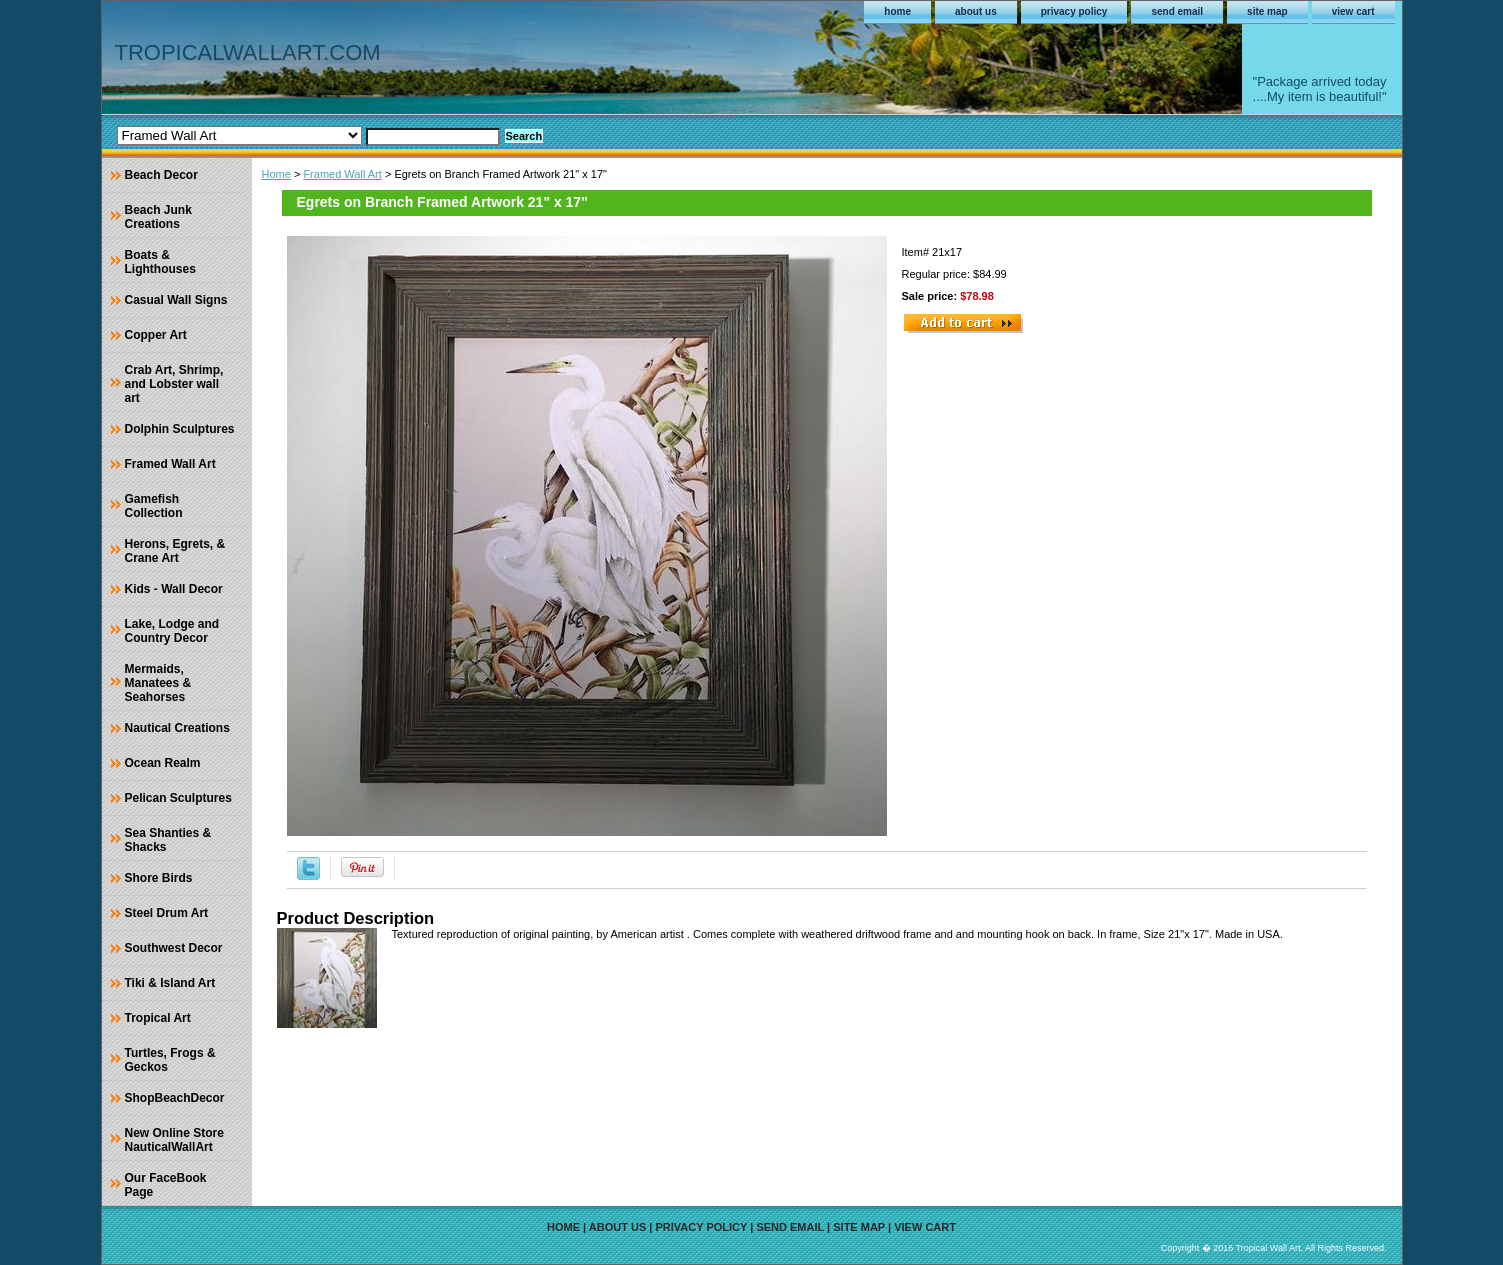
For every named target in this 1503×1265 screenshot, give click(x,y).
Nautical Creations (177, 728)
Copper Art (156, 335)
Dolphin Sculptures (180, 429)
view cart (1353, 11)
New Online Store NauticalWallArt (174, 1140)
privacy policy (1074, 11)
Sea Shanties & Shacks (168, 840)
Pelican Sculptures (178, 798)
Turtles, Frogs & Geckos (170, 1060)
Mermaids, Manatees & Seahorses (158, 683)
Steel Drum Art (167, 913)
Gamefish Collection (154, 506)
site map (1267, 11)
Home (276, 174)
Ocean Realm (163, 763)
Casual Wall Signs (176, 300)
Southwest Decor (174, 948)
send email (1177, 11)
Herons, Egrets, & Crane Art (175, 551)
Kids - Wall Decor (174, 589)
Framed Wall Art (342, 174)
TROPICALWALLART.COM (248, 52)
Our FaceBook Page (166, 1185)
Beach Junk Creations (158, 217)
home (897, 11)
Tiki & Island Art (170, 983)
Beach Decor (161, 175)
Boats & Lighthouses (160, 262)
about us (976, 11)
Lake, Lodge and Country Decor (172, 631)
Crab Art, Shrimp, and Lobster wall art (174, 384)
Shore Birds (159, 878)
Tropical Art (158, 1018)
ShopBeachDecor (175, 1098)
